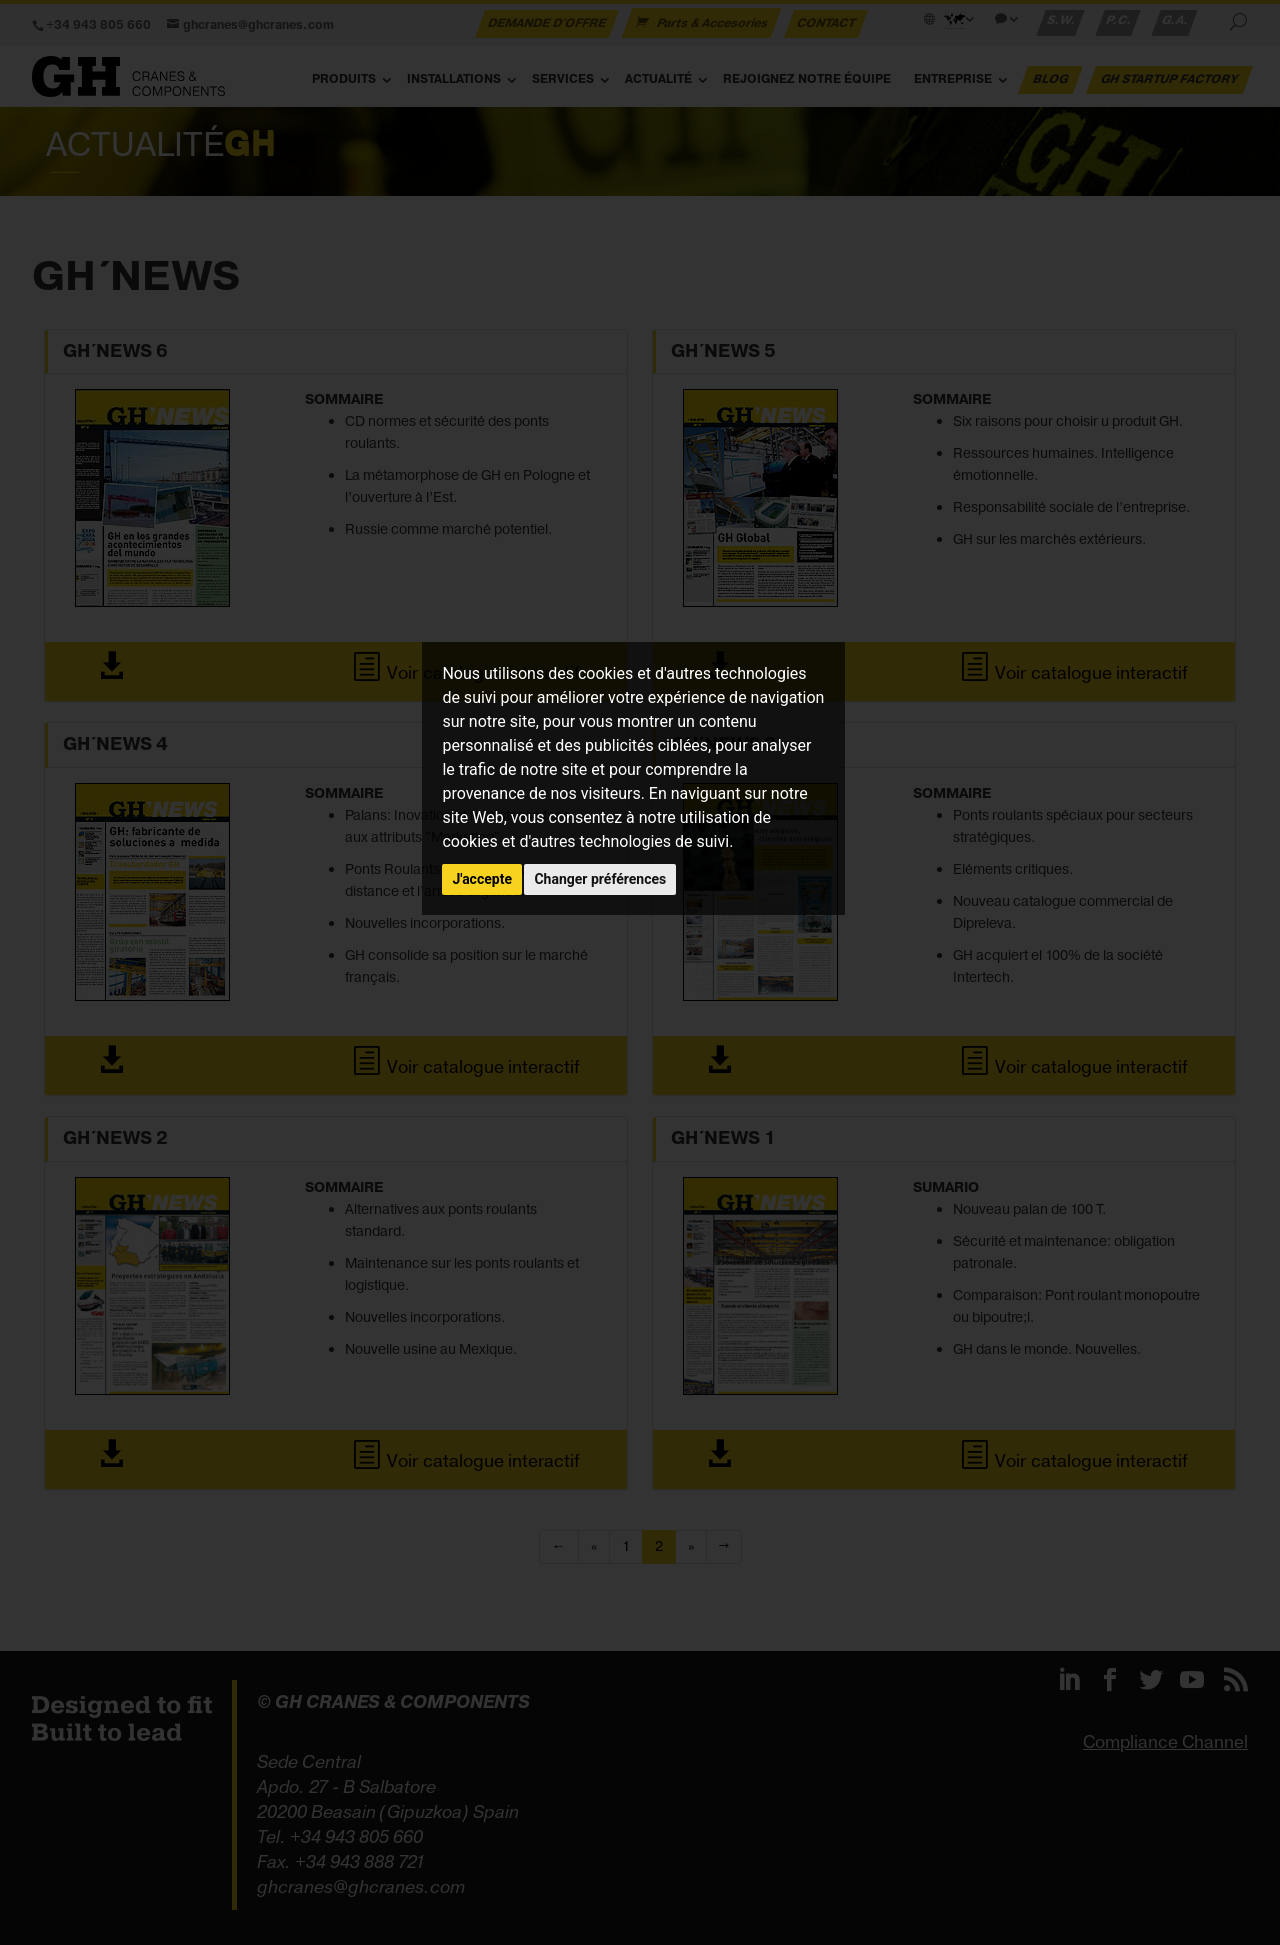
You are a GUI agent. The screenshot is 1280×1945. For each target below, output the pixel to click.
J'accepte (482, 879)
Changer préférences (600, 879)
